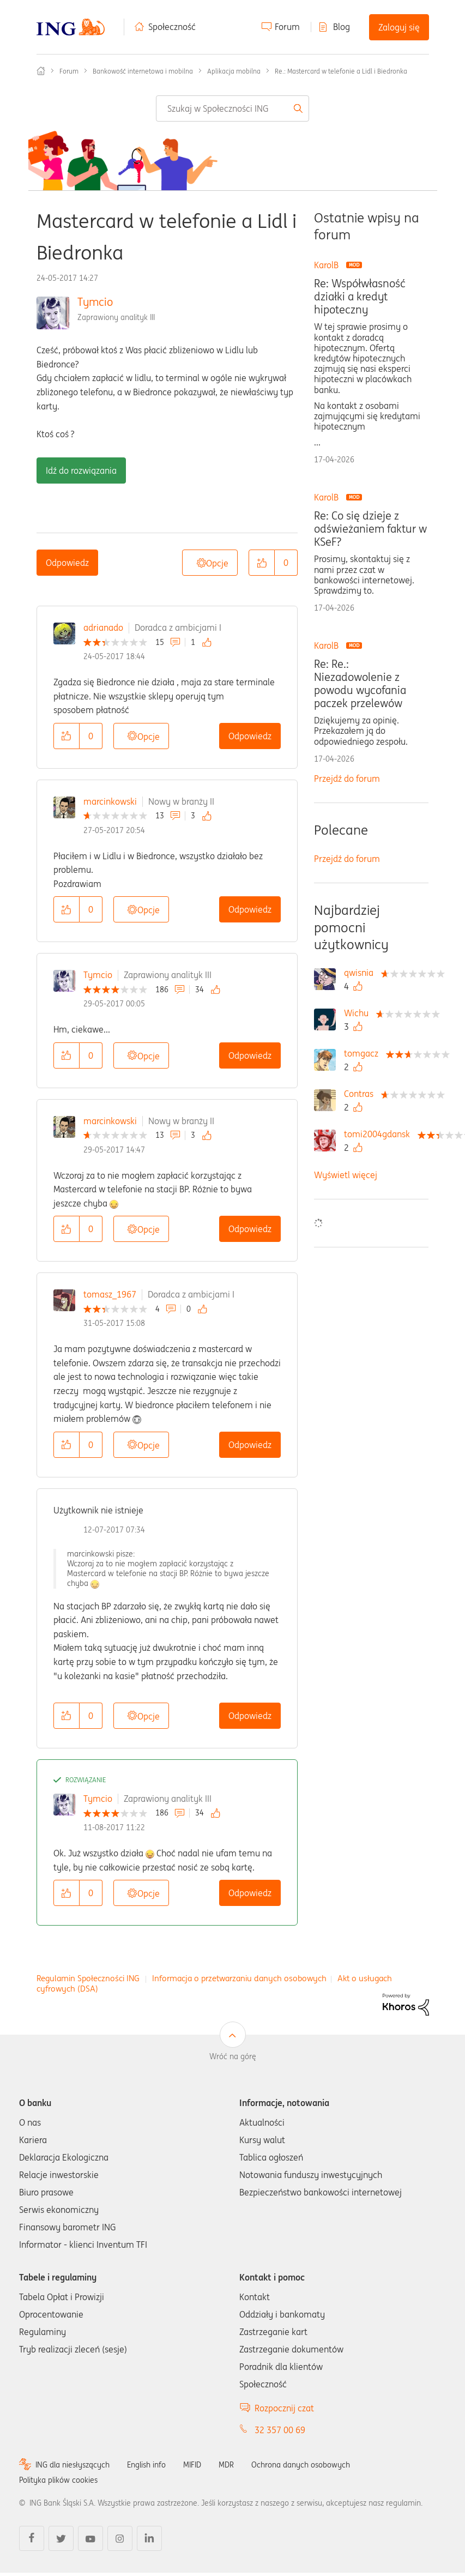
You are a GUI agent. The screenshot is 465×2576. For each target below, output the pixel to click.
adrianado (103, 627)
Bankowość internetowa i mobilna (143, 71)
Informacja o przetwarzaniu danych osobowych (239, 1978)
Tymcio (95, 302)
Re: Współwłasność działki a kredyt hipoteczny (360, 296)
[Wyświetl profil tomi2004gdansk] (379, 1134)
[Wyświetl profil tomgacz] (364, 1053)
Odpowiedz (67, 562)
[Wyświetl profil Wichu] (359, 1013)
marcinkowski (110, 801)
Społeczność (172, 26)
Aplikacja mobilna (234, 71)
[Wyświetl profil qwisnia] (361, 972)
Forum (287, 26)
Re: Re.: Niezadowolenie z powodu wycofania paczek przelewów (360, 683)
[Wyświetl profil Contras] (361, 1093)
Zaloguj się (399, 27)
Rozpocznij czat (284, 2408)
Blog (341, 26)
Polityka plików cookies (58, 2480)
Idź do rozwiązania (81, 470)
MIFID (192, 2465)
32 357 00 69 (280, 2429)
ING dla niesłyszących (72, 2465)
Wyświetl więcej (345, 1174)
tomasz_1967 (109, 1294)
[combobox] (232, 108)
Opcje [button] (217, 563)
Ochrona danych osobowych (300, 2465)
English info (146, 2465)
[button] (262, 563)
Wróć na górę (232, 2056)
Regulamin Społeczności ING (88, 1978)
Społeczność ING (41, 71)
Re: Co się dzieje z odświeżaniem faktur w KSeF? (370, 528)
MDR (226, 2465)
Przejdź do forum (347, 778)
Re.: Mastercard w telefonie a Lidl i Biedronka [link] (341, 71)
